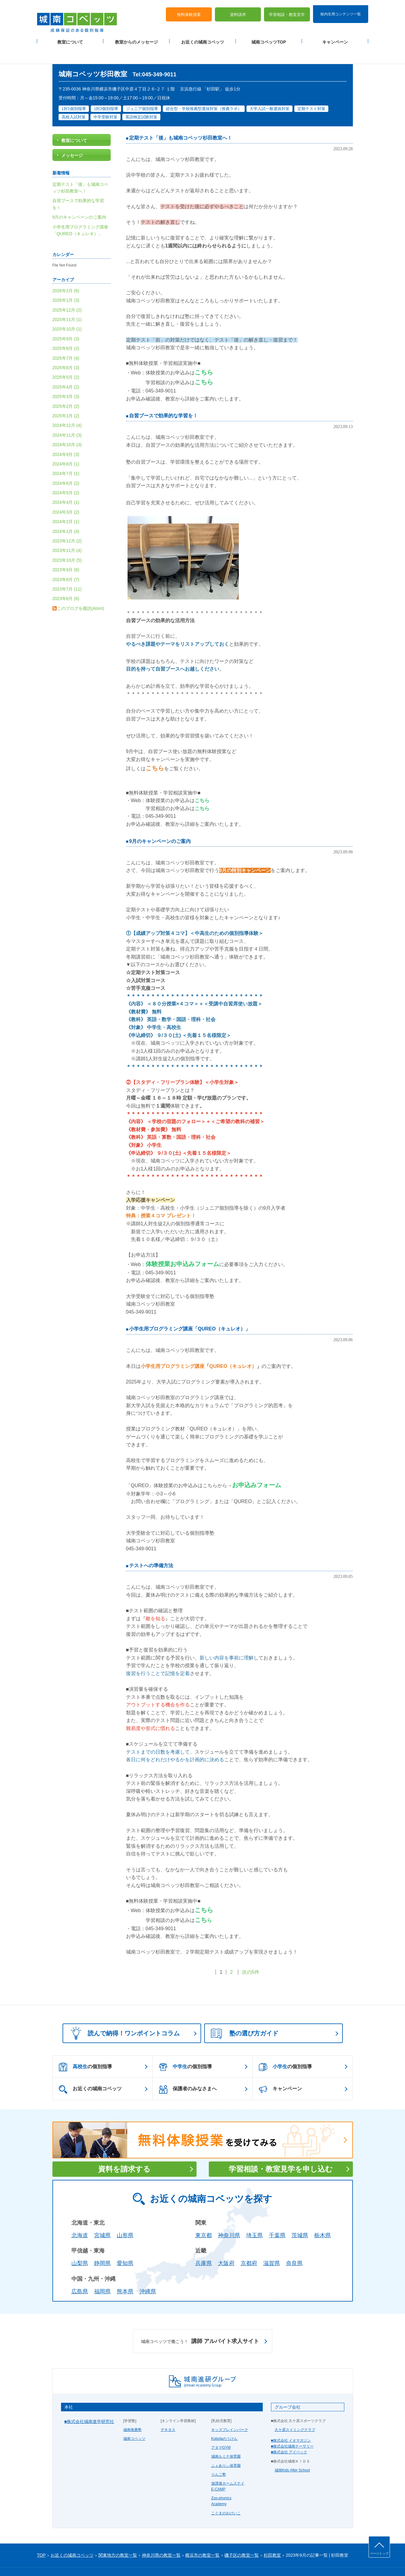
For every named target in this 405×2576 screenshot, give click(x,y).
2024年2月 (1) (65, 504)
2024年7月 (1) (65, 456)
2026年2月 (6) (65, 272)
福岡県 (102, 2274)
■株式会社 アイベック (289, 2434)
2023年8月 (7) (65, 561)
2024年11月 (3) (67, 417)
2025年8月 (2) (65, 330)
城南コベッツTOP (268, 37)
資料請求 (238, 9)
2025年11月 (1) (67, 302)
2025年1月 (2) (65, 398)
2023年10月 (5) (67, 542)
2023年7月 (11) (67, 571)
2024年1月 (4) (65, 513)
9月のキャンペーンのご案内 (160, 823)
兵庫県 (203, 2246)
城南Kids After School (292, 2452)
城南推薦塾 (132, 2412)
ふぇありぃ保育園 (226, 2448)
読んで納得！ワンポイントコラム (123, 2015)
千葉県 (277, 2217)
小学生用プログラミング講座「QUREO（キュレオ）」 (189, 1311)
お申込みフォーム (256, 1467)
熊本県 (125, 2274)
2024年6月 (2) (65, 465)
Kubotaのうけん (224, 2421)
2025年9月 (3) (65, 321)
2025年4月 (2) (65, 369)
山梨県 (79, 2246)
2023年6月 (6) (65, 581)
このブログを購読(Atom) (80, 590)
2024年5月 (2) (65, 475)
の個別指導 (85, 2049)
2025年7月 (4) (65, 340)
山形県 (125, 2217)
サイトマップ (89, 2561)
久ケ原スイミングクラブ (295, 2412)
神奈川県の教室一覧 (161, 2537)
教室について (70, 37)
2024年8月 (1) (65, 446)
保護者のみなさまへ (188, 2072)
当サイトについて (163, 2561)
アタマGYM (221, 2430)
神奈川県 (229, 2217)
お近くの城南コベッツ (202, 37)
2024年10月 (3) (67, 427)
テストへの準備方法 (151, 1548)
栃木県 (322, 2217)
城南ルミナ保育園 (226, 2439)
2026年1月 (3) (65, 282)
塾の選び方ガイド (244, 2016)
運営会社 (111, 2561)
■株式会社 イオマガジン (291, 2423)
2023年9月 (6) (65, 552)
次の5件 (250, 1954)
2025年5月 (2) (65, 359)
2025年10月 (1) (67, 311)
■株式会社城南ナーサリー (292, 2429)
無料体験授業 (189, 9)
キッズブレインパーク (229, 2412)
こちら (204, 354)
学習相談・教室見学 (287, 9)
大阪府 (226, 2246)
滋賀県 (271, 2246)
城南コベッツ (134, 2421)
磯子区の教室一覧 (241, 2537)
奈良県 (294, 2246)
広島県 (79, 2274)
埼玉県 (254, 2217)
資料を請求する (124, 2151)
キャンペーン (335, 37)
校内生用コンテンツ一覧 (340, 8)
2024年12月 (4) (67, 407)
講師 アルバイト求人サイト (200, 2323)
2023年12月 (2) (67, 523)
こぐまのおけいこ (226, 2495)
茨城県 (300, 2217)
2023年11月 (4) (67, 532)
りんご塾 (218, 2457)
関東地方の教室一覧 (117, 2537)
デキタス (168, 2412)
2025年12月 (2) (67, 292)
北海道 (79, 2217)
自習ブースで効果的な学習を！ (163, 398)
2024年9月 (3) (65, 436)
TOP (41, 2537)
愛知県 (125, 2246)
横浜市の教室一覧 (202, 2537)
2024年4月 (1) (65, 484)
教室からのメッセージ (136, 37)
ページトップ (379, 2553)
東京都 (203, 2217)
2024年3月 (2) (65, 494)
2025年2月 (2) (65, 388)
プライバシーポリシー (55, 2561)
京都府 (249, 2246)
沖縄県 (147, 2274)
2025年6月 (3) (65, 350)
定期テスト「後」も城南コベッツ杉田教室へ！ (180, 120)
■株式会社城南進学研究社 (89, 2403)
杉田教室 (272, 2537)
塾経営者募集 (134, 2561)
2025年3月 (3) (65, 379)
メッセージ (72, 138)
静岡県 (102, 2246)
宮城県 (102, 2217)
